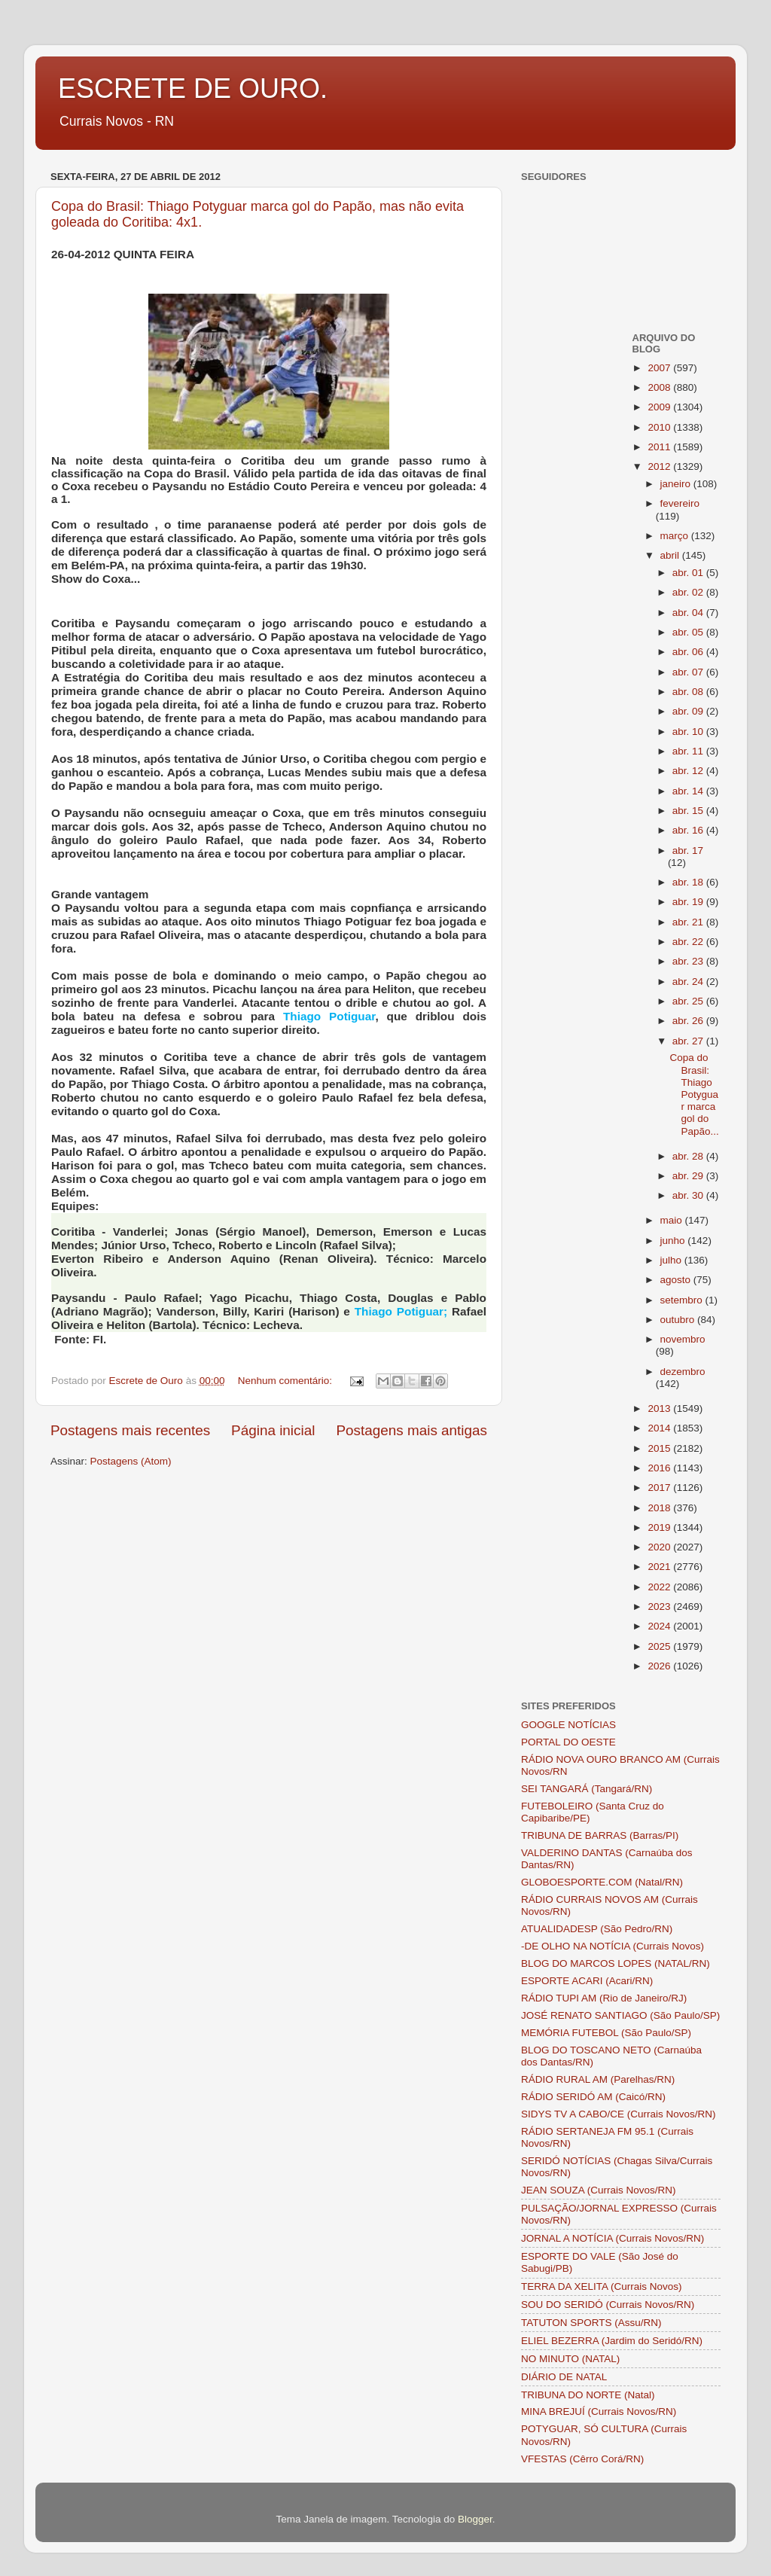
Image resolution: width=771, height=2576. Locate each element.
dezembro (682, 1371)
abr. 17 (687, 850)
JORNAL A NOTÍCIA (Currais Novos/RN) (612, 2238)
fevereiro (680, 503)
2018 (660, 1508)
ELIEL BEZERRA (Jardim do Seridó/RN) (611, 2340)
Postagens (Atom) (131, 1461)
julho (672, 1260)
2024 (660, 1626)
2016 (660, 1468)
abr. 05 (689, 632)
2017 (660, 1487)
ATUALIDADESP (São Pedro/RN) (596, 1928)
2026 (660, 1666)
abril (671, 555)
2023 (660, 1606)
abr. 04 (689, 612)
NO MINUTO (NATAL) (570, 2358)
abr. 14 (689, 791)
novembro (682, 1339)
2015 (660, 1448)
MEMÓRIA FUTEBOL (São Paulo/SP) (606, 2032)
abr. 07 (689, 672)
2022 (660, 1587)
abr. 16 (689, 830)
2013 (660, 1408)
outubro (679, 1319)
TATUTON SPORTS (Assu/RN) (591, 2322)
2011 (660, 447)
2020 (660, 1547)
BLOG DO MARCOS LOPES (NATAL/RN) (615, 1963)
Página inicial (273, 1430)
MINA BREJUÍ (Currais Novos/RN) (598, 2411)
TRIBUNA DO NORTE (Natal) (588, 2395)
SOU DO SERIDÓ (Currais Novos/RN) (607, 2304)
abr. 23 (689, 961)
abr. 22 (689, 941)
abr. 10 (689, 731)
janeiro (676, 483)
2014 (660, 1428)
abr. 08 (689, 691)
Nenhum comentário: (286, 1380)
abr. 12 (689, 770)
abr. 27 (689, 1041)
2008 (660, 387)
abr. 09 (689, 711)
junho (674, 1240)
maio (672, 1220)
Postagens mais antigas (411, 1430)
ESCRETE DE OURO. (193, 88)
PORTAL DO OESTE (568, 1742)
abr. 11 (689, 751)
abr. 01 (689, 572)
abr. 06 (689, 651)
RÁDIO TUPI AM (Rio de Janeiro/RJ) (604, 1998)
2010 (660, 427)
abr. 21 (689, 922)
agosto (676, 1279)
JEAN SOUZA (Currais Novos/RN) (598, 2190)
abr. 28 (689, 1156)
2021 (660, 1566)
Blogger (475, 2519)
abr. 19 (689, 901)
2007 (660, 367)
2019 (660, 1527)
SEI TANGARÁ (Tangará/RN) (586, 1788)
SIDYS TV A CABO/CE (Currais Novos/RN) (618, 2114)
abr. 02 (689, 592)
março (675, 535)
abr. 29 (689, 1175)
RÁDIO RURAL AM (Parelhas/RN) (598, 2079)
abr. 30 (689, 1195)
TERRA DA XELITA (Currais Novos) (601, 2286)
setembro (682, 1300)
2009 (660, 407)
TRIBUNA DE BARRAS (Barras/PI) (599, 1835)
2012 (660, 466)
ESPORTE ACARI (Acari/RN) (587, 1980)
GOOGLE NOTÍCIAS (568, 1724)
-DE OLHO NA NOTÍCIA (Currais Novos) (612, 1946)
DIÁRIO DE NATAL (564, 2376)
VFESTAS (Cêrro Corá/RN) (582, 2459)
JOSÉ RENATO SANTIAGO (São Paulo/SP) (620, 2015)
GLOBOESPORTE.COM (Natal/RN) (602, 1882)
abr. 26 (689, 1020)
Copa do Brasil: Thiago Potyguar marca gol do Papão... (693, 1094)
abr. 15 (689, 810)
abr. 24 (689, 981)
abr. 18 (689, 882)
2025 (660, 1646)
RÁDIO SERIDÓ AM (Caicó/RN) (593, 2096)
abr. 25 (689, 1001)
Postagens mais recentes (130, 1430)
